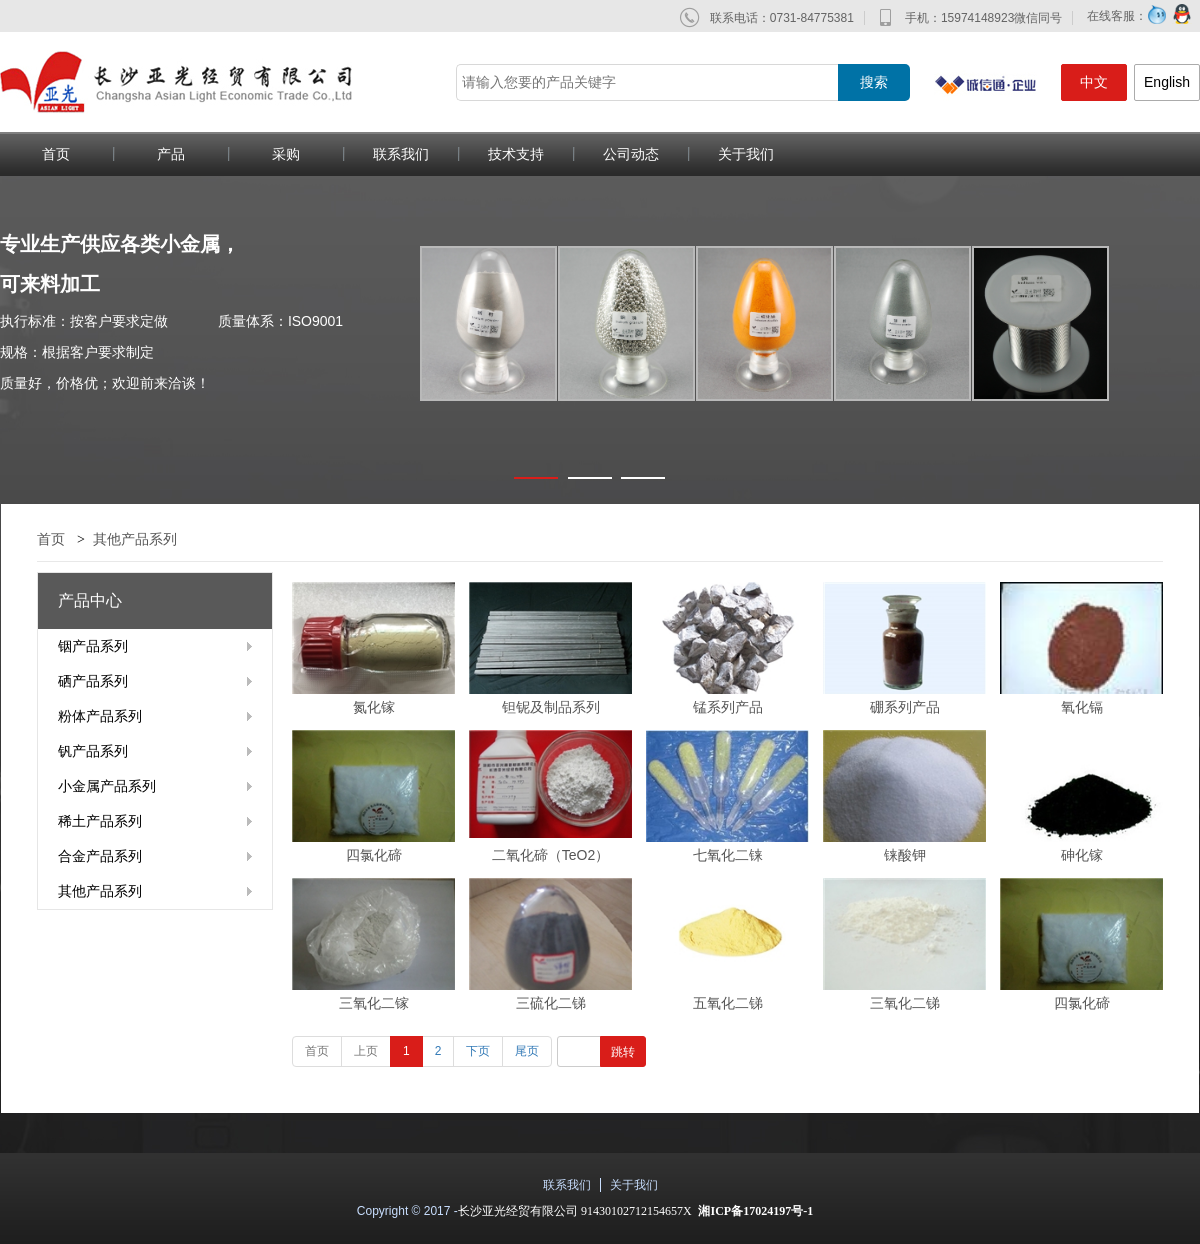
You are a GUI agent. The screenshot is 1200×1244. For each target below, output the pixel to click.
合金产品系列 (100, 856)
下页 (478, 1051)
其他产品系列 (135, 539)
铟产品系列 (93, 646)
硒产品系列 (93, 681)
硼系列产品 (905, 707)
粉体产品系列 (100, 716)
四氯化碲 (374, 855)
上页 (366, 1051)
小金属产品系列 (107, 786)
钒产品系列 (93, 751)
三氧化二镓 (374, 1003)
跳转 (623, 1052)
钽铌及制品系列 (551, 707)
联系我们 (401, 154)
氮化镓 (374, 707)
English (1167, 82)
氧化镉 (1082, 707)
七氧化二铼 (728, 855)
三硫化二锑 (551, 1003)
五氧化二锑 (728, 1003)
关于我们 (746, 154)
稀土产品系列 (100, 821)
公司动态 (631, 154)
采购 (286, 154)
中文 (1094, 82)
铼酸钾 (905, 855)
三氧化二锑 (905, 1003)
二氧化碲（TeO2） (550, 855)
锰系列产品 (728, 707)
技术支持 (516, 154)
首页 (51, 539)
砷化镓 (1082, 855)
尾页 (527, 1051)
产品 (171, 154)
